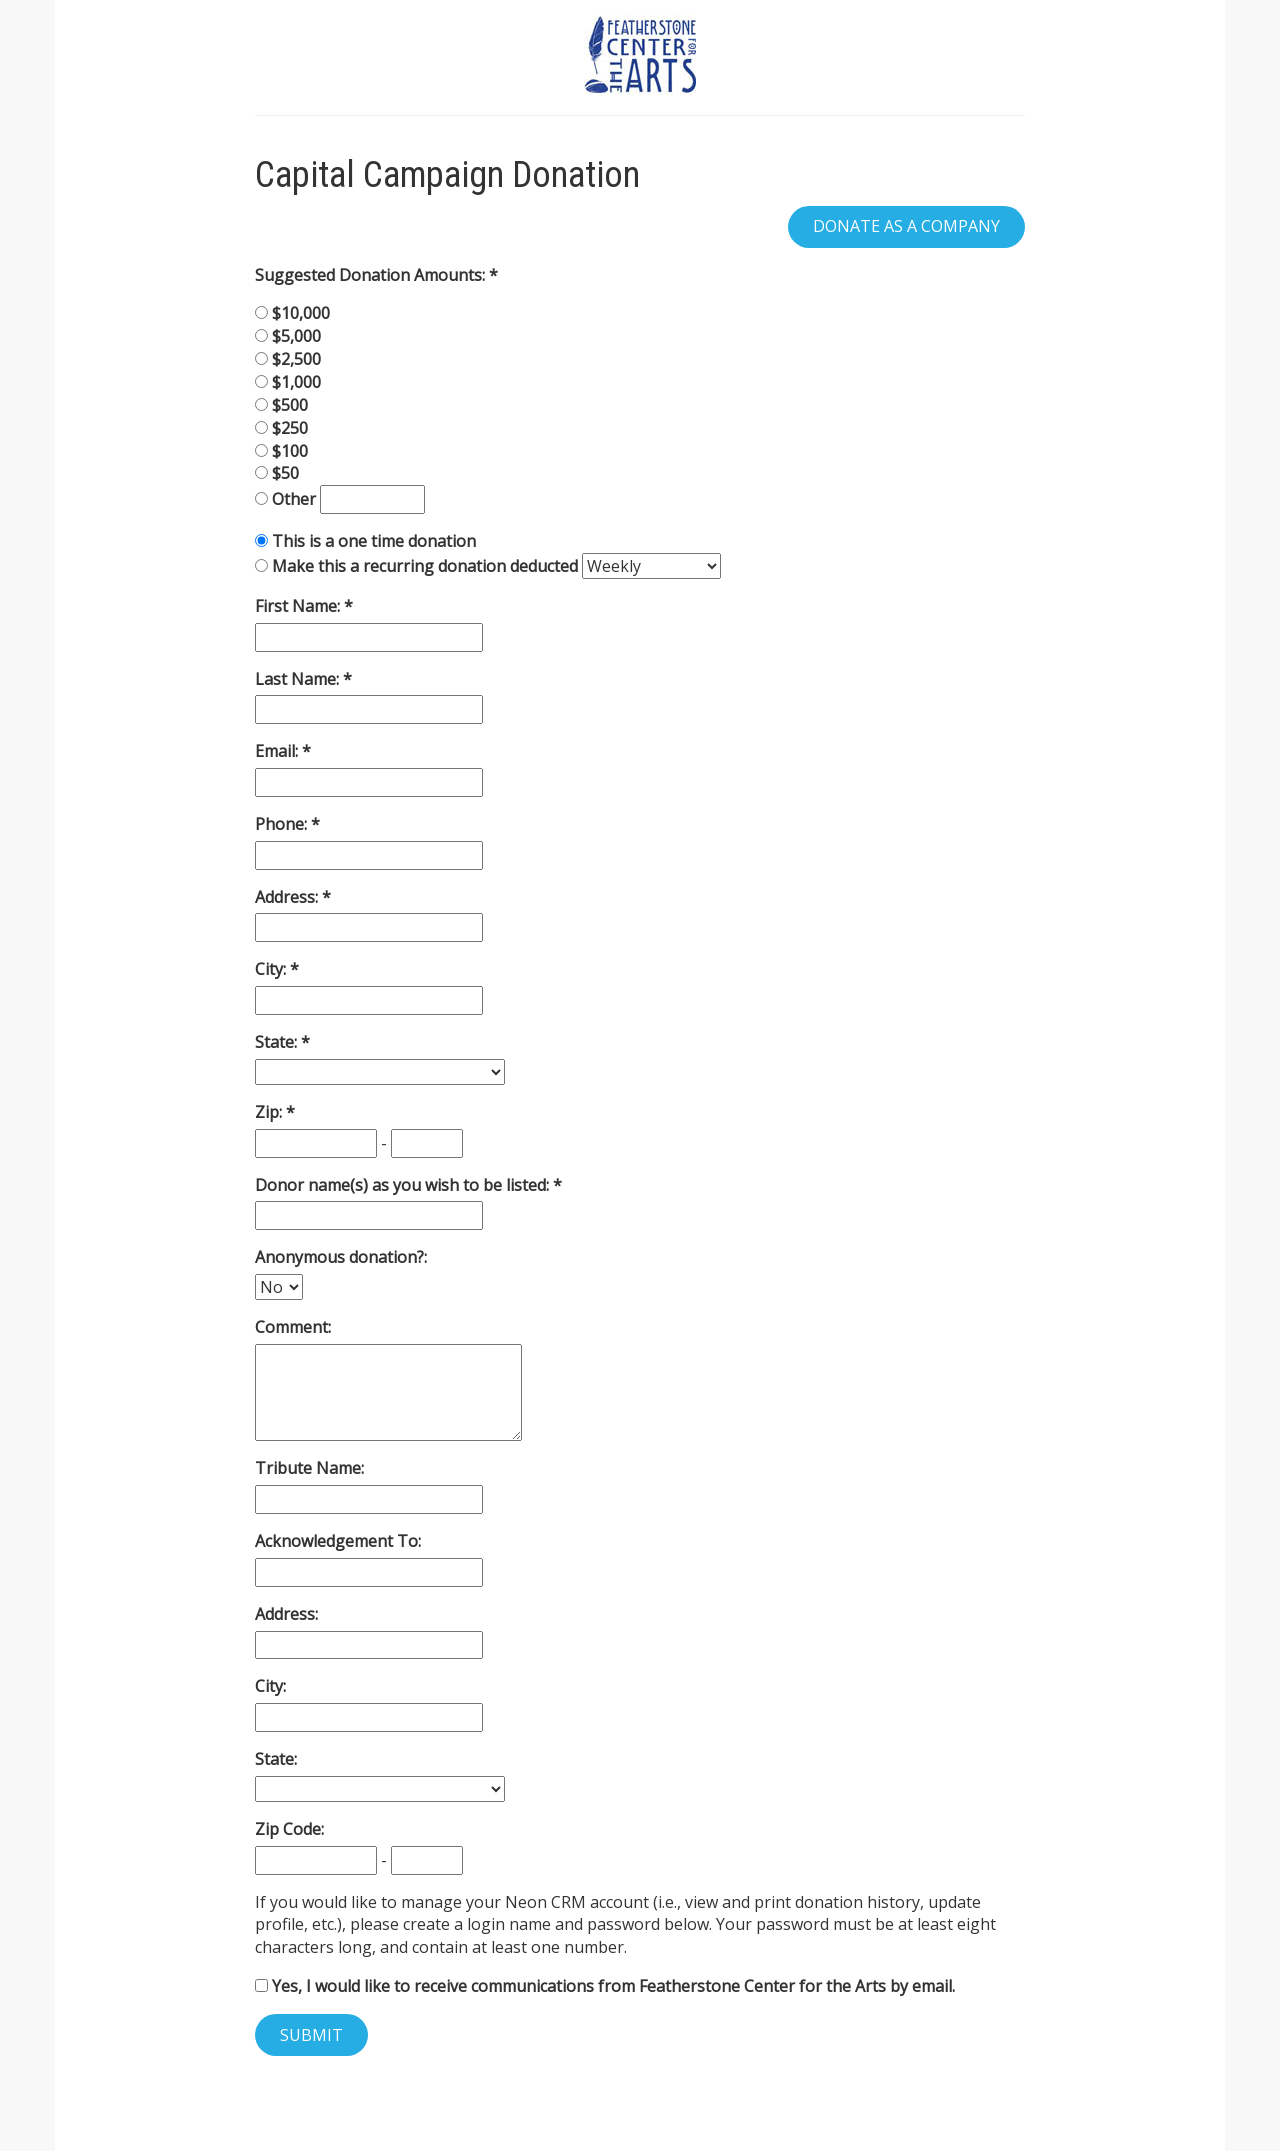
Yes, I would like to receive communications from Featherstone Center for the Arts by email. (605, 1986)
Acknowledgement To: (338, 1541)
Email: (278, 751)
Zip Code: (289, 1829)
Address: (288, 897)
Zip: (270, 1112)
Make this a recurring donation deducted (425, 566)
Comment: (293, 1327)
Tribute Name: (309, 1468)
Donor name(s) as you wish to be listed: (404, 1185)
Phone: (283, 824)
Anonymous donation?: (341, 1257)
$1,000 (296, 382)
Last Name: (299, 679)
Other (296, 499)
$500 (290, 405)
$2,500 (296, 359)
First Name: (299, 606)
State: (278, 1042)
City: (272, 969)
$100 (290, 451)
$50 (285, 473)
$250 (290, 428)
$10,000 (301, 313)
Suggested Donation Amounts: (372, 275)
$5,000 (296, 336)
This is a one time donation (374, 541)
